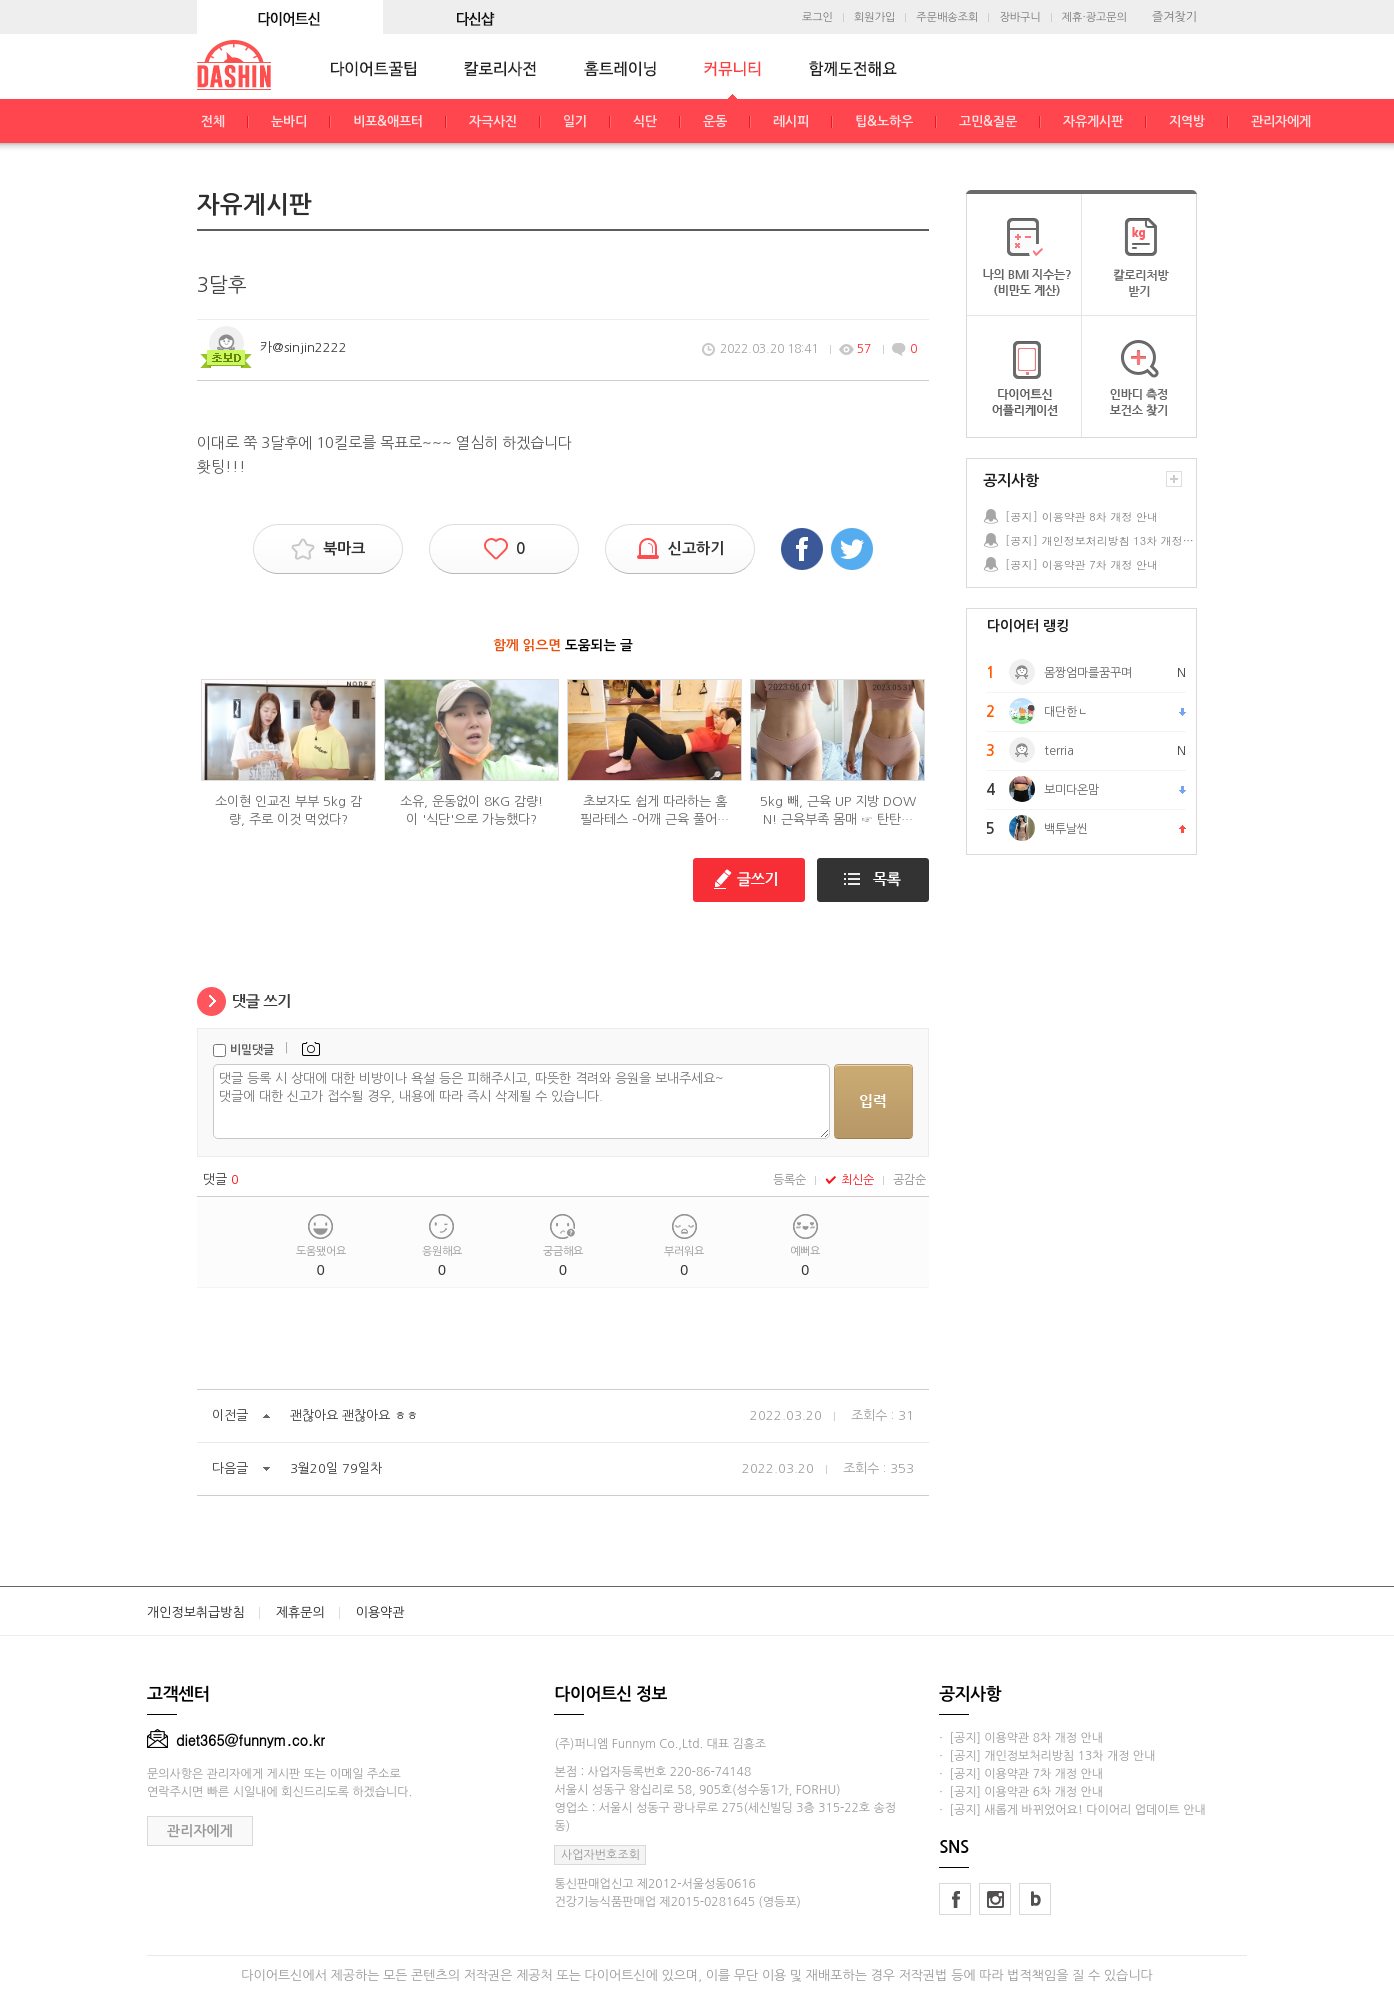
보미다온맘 (1071, 790)
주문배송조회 (947, 17)
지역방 (1187, 121)
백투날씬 (1066, 829)
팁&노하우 (884, 121)
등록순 (789, 1180)
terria (1059, 751)
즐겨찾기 (1174, 17)
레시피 (791, 121)
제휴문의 (300, 1612)
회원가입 (874, 17)
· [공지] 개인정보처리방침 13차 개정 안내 (1047, 1756)
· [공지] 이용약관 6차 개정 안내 (1021, 1792)
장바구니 (1019, 17)
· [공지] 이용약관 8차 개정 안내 (1021, 1738)
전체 (213, 121)
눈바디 (289, 121)
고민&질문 (988, 121)
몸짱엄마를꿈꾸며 (1088, 673)
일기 (575, 121)
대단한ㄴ (1066, 712)
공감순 (909, 1180)
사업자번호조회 (600, 1855)
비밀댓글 (252, 1050)
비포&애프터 (388, 121)
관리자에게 (1281, 121)
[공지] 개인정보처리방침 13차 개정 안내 (1100, 540)
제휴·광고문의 (1094, 17)
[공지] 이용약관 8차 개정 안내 (1081, 516)
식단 (645, 121)
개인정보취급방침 (196, 1612)
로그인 (817, 17)
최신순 (849, 1180)
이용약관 (380, 1612)
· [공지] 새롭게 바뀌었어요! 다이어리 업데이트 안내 (1072, 1810)
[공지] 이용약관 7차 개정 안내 (1081, 564)
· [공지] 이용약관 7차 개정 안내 (1021, 1774)
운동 (715, 121)
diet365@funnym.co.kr (236, 1740)
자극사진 (493, 121)
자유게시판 (1093, 121)
